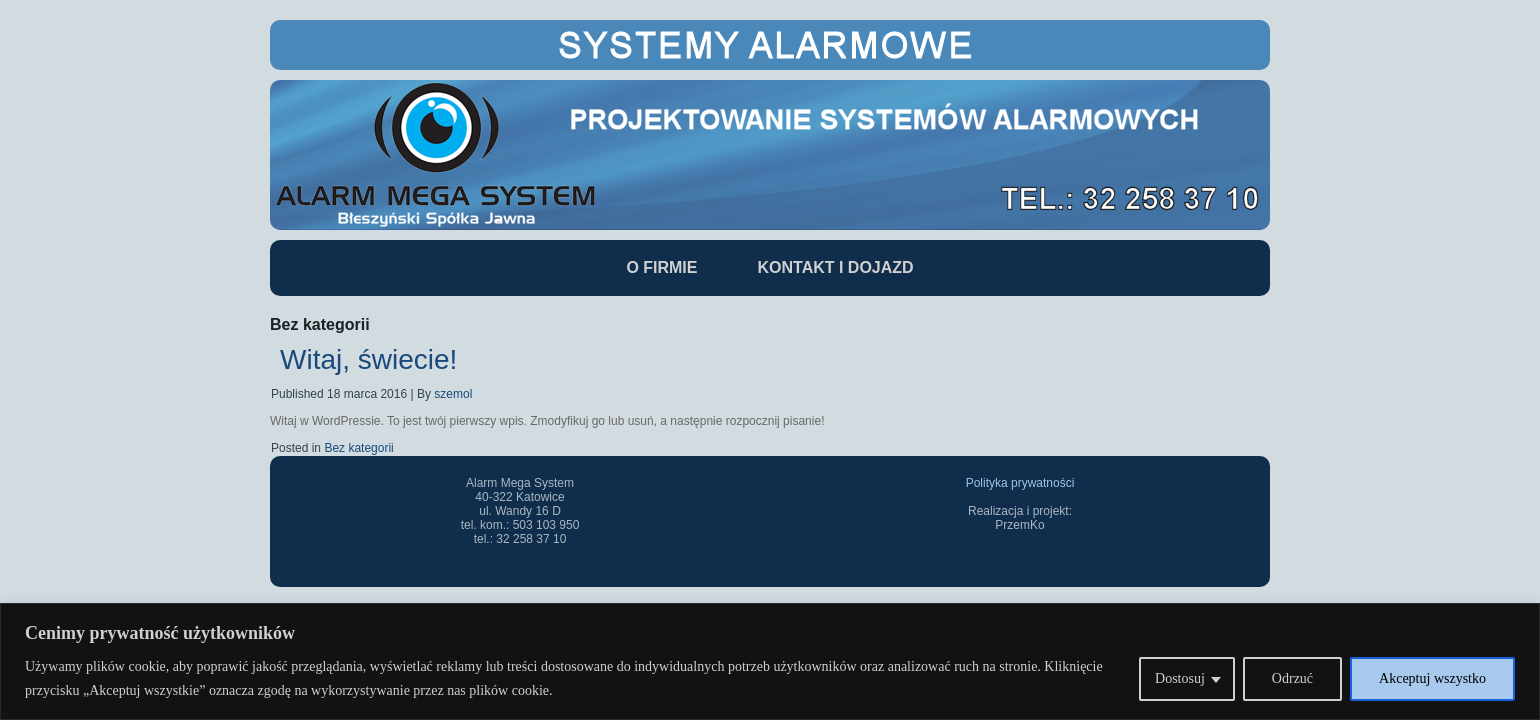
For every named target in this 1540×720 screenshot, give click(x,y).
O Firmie (661, 267)
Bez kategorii (358, 448)
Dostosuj (1180, 678)
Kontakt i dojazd (835, 267)
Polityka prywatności (1020, 483)
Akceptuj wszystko (1432, 678)
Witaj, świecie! (368, 359)
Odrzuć (1292, 678)
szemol (453, 394)
